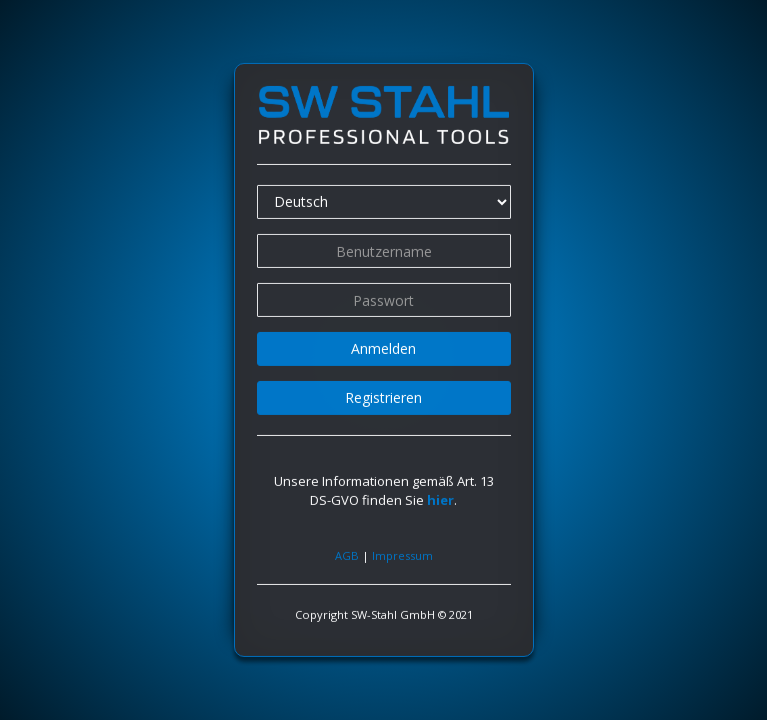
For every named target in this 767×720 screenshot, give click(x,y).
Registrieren (383, 397)
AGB (347, 554)
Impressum (402, 554)
